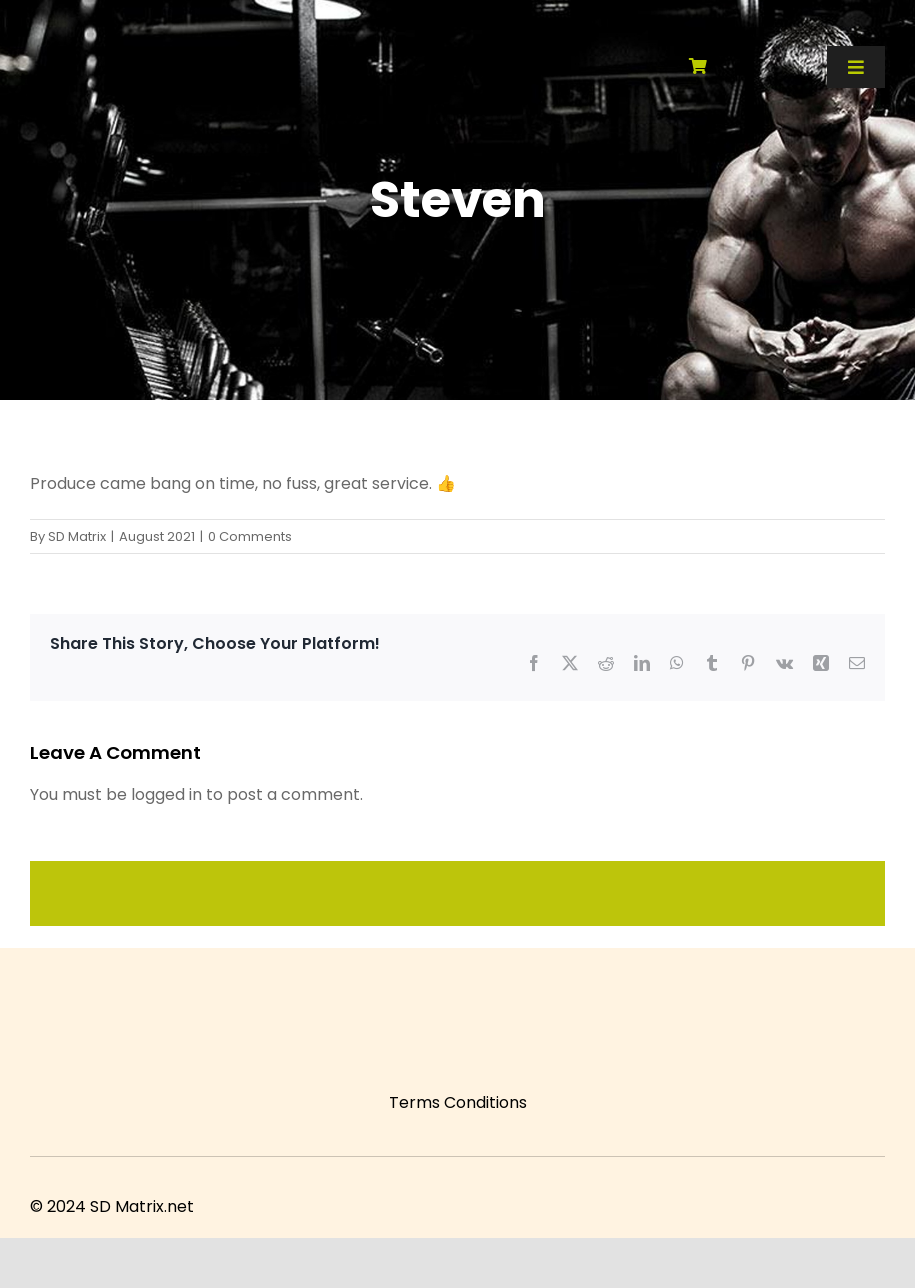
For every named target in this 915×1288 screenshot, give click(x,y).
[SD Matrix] (161, 27)
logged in (166, 794)
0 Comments (250, 536)
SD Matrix (77, 536)
